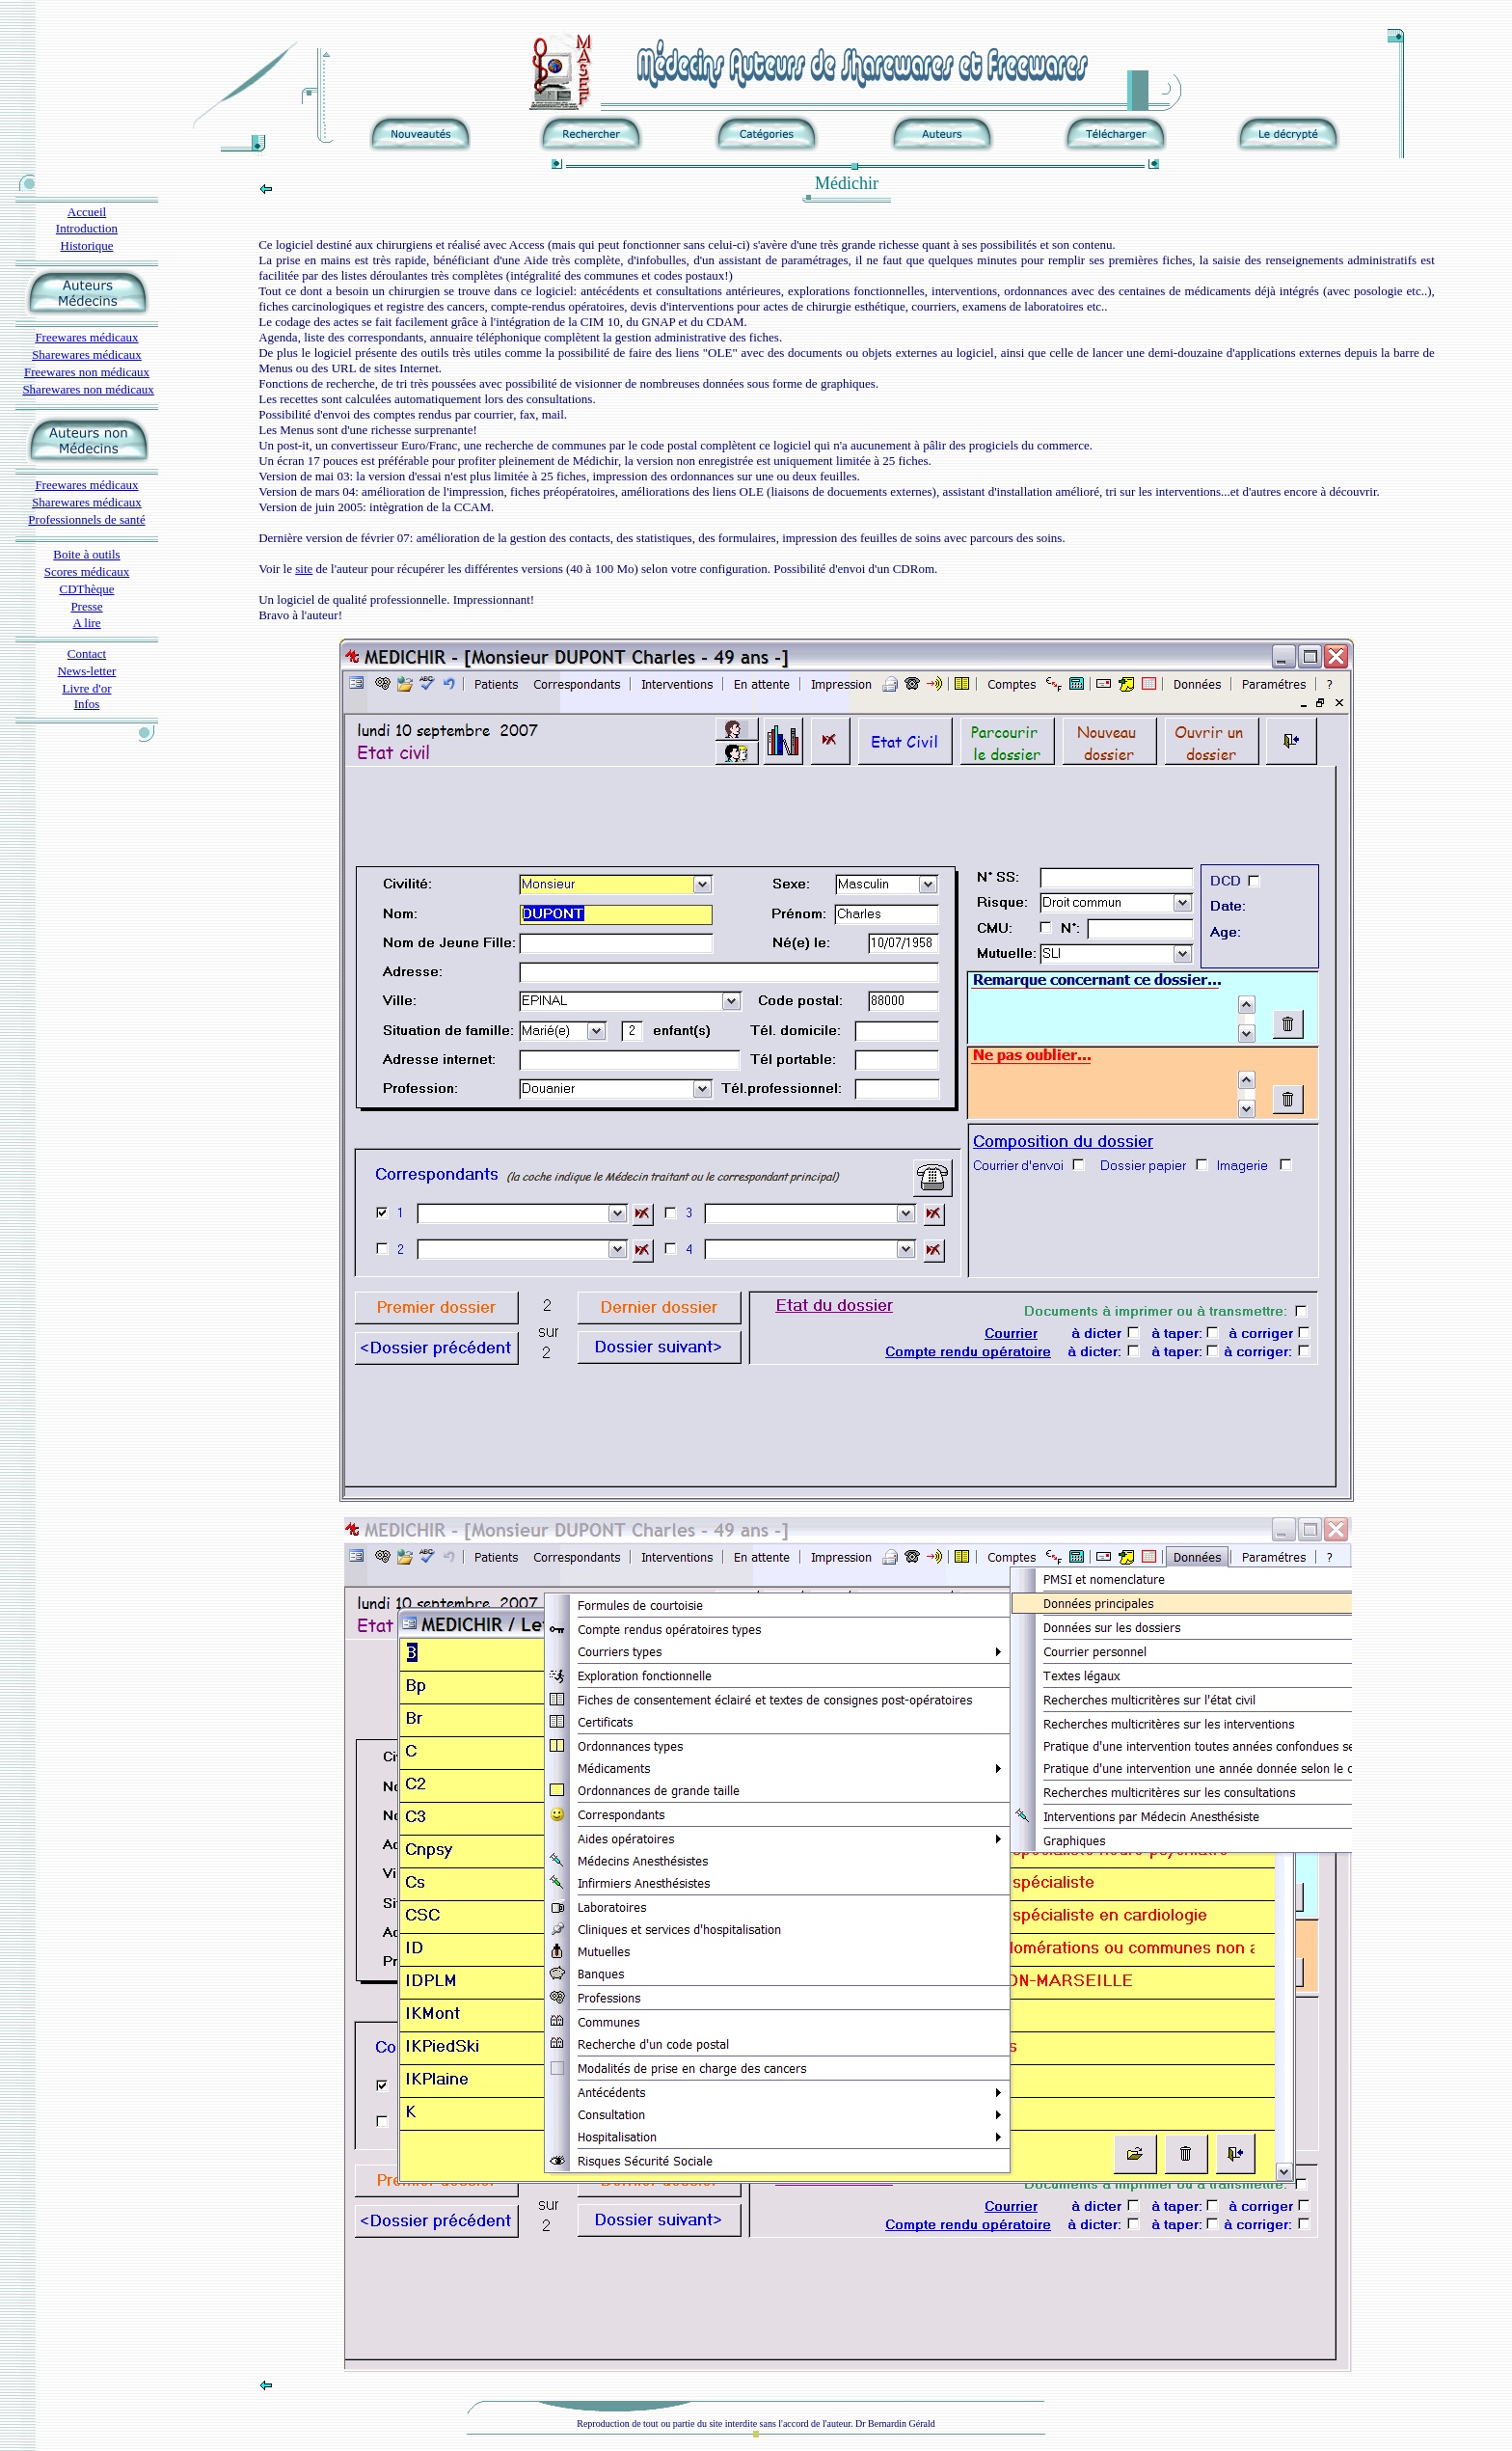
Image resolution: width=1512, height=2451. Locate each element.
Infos (87, 703)
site (303, 568)
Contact (87, 653)
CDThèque (86, 589)
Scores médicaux (86, 571)
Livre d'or (86, 688)
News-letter (87, 671)
